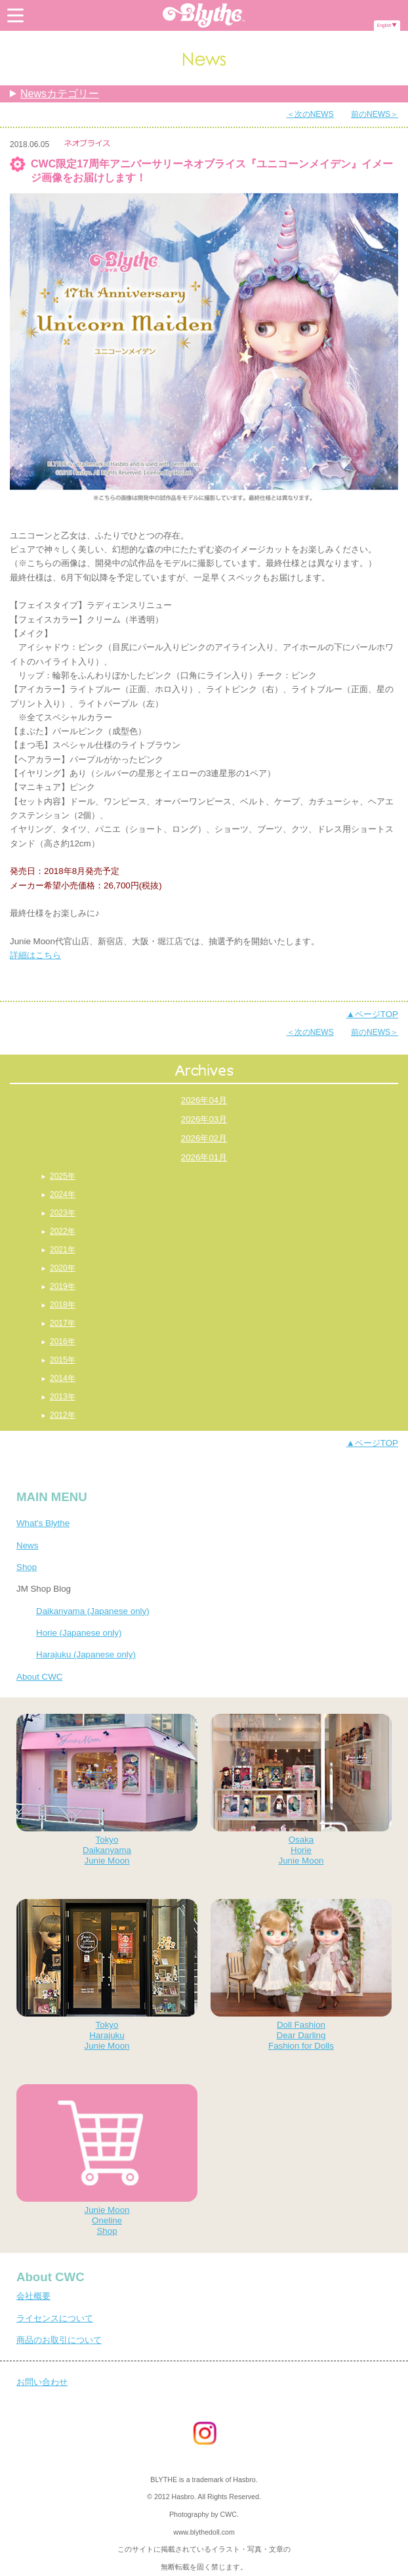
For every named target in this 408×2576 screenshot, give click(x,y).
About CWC (39, 1677)
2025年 (62, 1176)
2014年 (62, 1378)
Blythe (204, 15)
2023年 (62, 1212)
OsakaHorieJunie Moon (301, 1790)
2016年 (62, 1341)
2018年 (62, 1304)
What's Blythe (43, 1523)
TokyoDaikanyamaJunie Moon (106, 1790)
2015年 (62, 1359)
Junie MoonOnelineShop (106, 2160)
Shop (26, 1567)
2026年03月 (204, 1119)
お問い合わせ (42, 2382)
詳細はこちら (35, 955)
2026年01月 (204, 1157)
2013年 (62, 1396)
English (384, 25)
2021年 (62, 1249)
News (27, 1545)
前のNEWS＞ (374, 114)
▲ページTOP (372, 1014)
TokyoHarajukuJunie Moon (106, 1975)
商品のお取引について (59, 2340)
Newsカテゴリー (59, 93)
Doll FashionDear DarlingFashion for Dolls (301, 1975)
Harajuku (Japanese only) (86, 1654)
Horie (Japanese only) (78, 1633)
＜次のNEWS (310, 114)
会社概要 (33, 2296)
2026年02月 (204, 1138)
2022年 (62, 1231)
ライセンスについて (54, 2318)
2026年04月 (204, 1100)
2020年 (62, 1268)
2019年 (62, 1286)
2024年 (62, 1194)
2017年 (62, 1323)
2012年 (62, 1415)
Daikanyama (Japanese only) (93, 1611)
